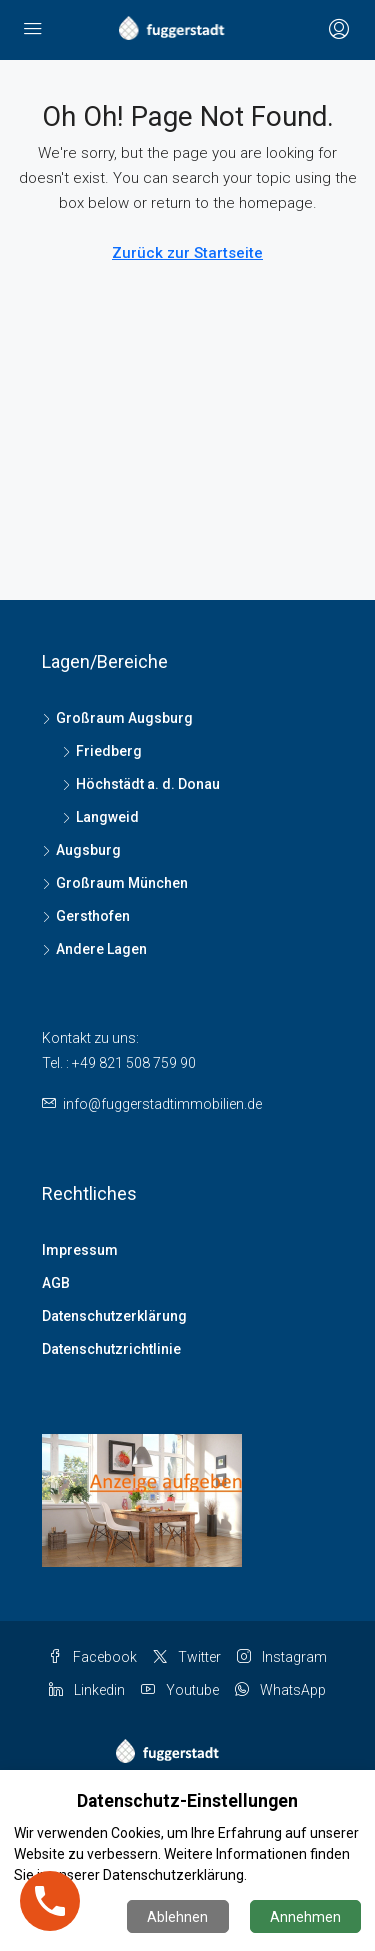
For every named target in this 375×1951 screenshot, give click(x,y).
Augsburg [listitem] (81, 850)
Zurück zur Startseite (187, 253)
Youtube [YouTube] (180, 1690)
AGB (56, 1283)
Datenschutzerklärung (114, 1316)
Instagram (282, 1657)
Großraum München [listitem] (115, 883)
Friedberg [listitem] (102, 751)
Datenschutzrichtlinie (111, 1349)
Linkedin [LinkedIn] (87, 1690)
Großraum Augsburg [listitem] (117, 718)
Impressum (80, 1250)
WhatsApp (280, 1690)
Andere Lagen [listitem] (94, 949)
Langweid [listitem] (100, 817)
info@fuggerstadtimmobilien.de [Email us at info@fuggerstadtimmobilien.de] (162, 1104)
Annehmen (305, 1917)
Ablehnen (177, 1917)
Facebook (92, 1657)
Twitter (187, 1657)
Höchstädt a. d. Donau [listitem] (141, 784)
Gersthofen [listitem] (86, 916)
